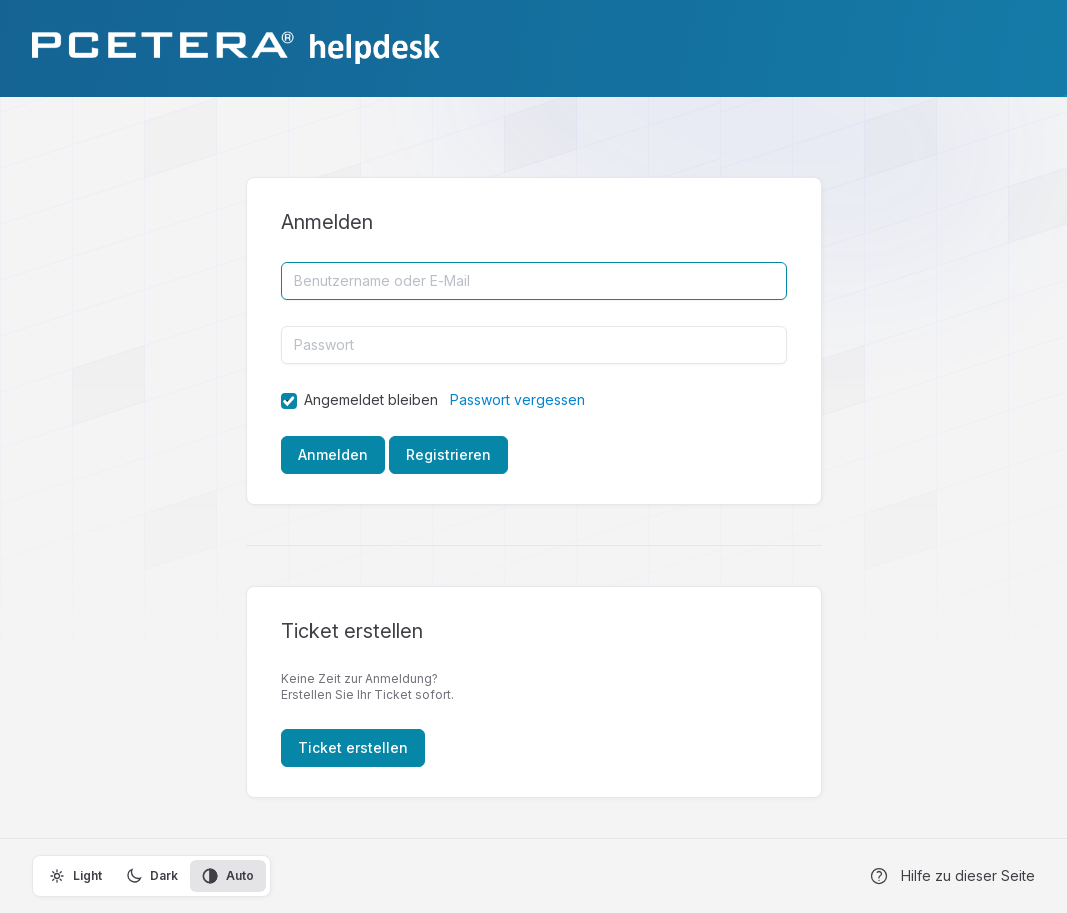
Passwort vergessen (517, 399)
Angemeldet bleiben (371, 399)
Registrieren (448, 454)
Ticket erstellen (353, 747)
